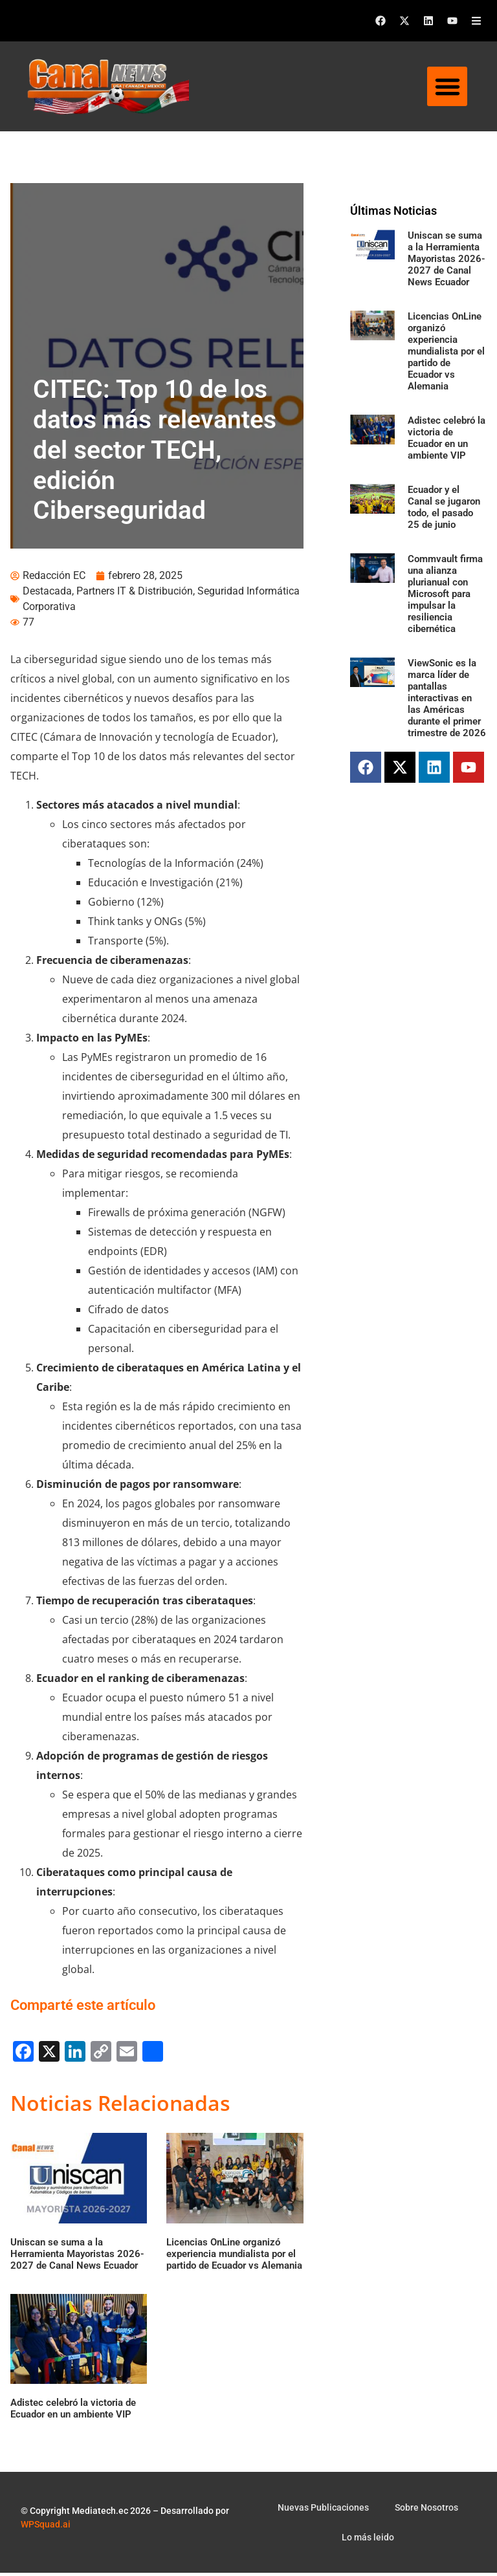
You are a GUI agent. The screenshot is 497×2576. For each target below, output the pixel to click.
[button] (447, 87)
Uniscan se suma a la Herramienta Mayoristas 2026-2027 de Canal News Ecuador (446, 259)
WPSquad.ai (46, 2527)
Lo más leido (368, 2540)
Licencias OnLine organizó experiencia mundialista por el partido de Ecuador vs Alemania (446, 351)
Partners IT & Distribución (134, 594)
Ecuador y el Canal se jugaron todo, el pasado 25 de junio (444, 507)
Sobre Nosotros (426, 2510)
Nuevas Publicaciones (323, 2510)
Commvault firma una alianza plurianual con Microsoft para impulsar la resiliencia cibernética (445, 594)
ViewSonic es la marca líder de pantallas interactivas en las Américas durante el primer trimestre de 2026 (447, 698)
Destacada (47, 594)
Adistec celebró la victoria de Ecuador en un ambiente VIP (446, 438)
